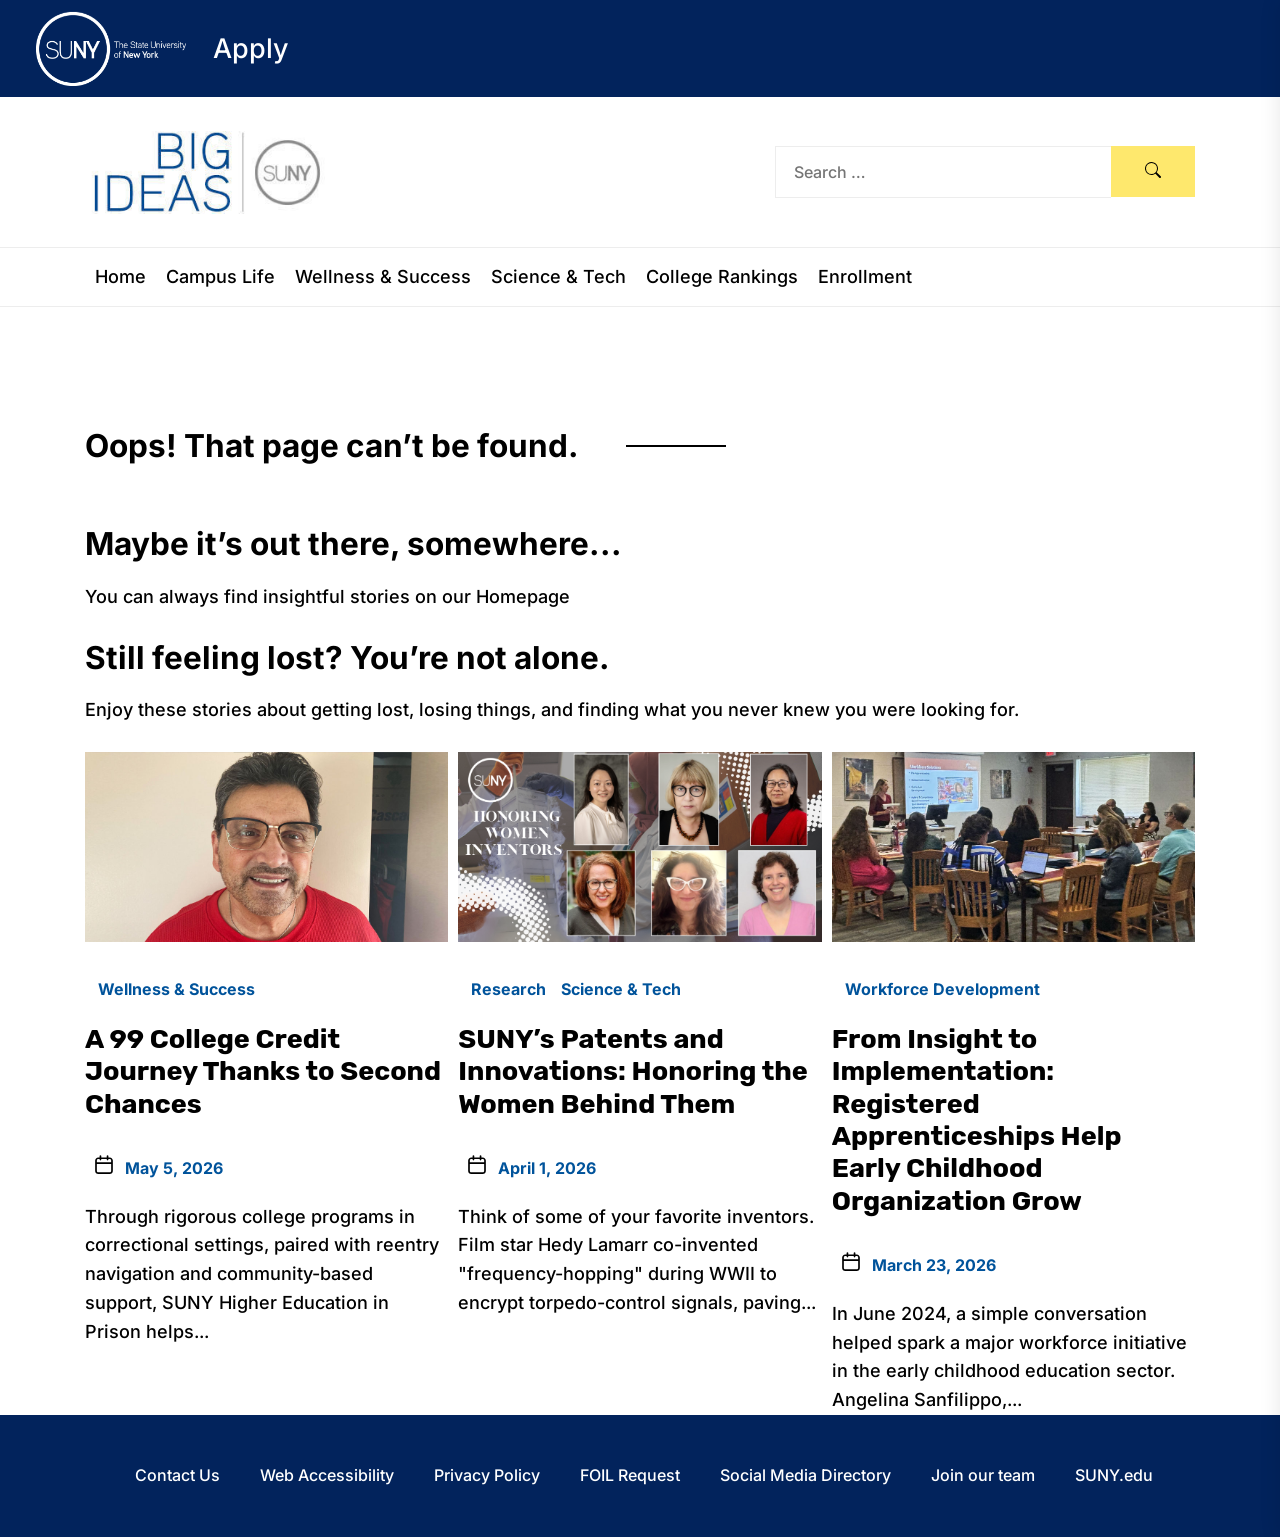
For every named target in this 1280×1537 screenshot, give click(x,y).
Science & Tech (558, 277)
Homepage (523, 596)
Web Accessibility (327, 1475)
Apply (251, 48)
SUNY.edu (1114, 1475)
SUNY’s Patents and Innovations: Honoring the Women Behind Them (633, 1071)
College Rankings (722, 277)
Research (508, 989)
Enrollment (865, 277)
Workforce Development (942, 989)
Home (120, 277)
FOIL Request (630, 1475)
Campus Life (220, 277)
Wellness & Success (383, 277)
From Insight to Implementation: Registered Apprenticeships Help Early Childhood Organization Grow (977, 1120)
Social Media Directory (805, 1475)
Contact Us (177, 1475)
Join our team (983, 1475)
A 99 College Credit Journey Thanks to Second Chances (263, 1071)
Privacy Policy (487, 1475)
